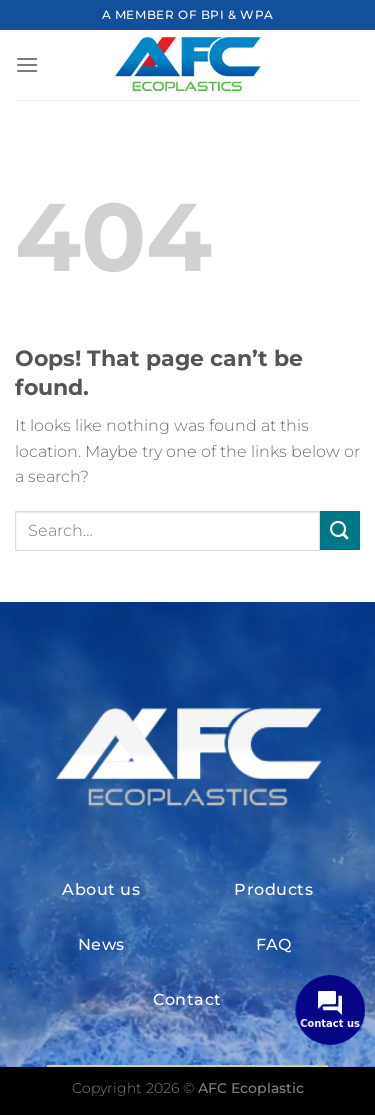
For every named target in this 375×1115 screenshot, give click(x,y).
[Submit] (340, 530)
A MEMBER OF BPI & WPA (188, 14)
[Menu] (27, 64)
